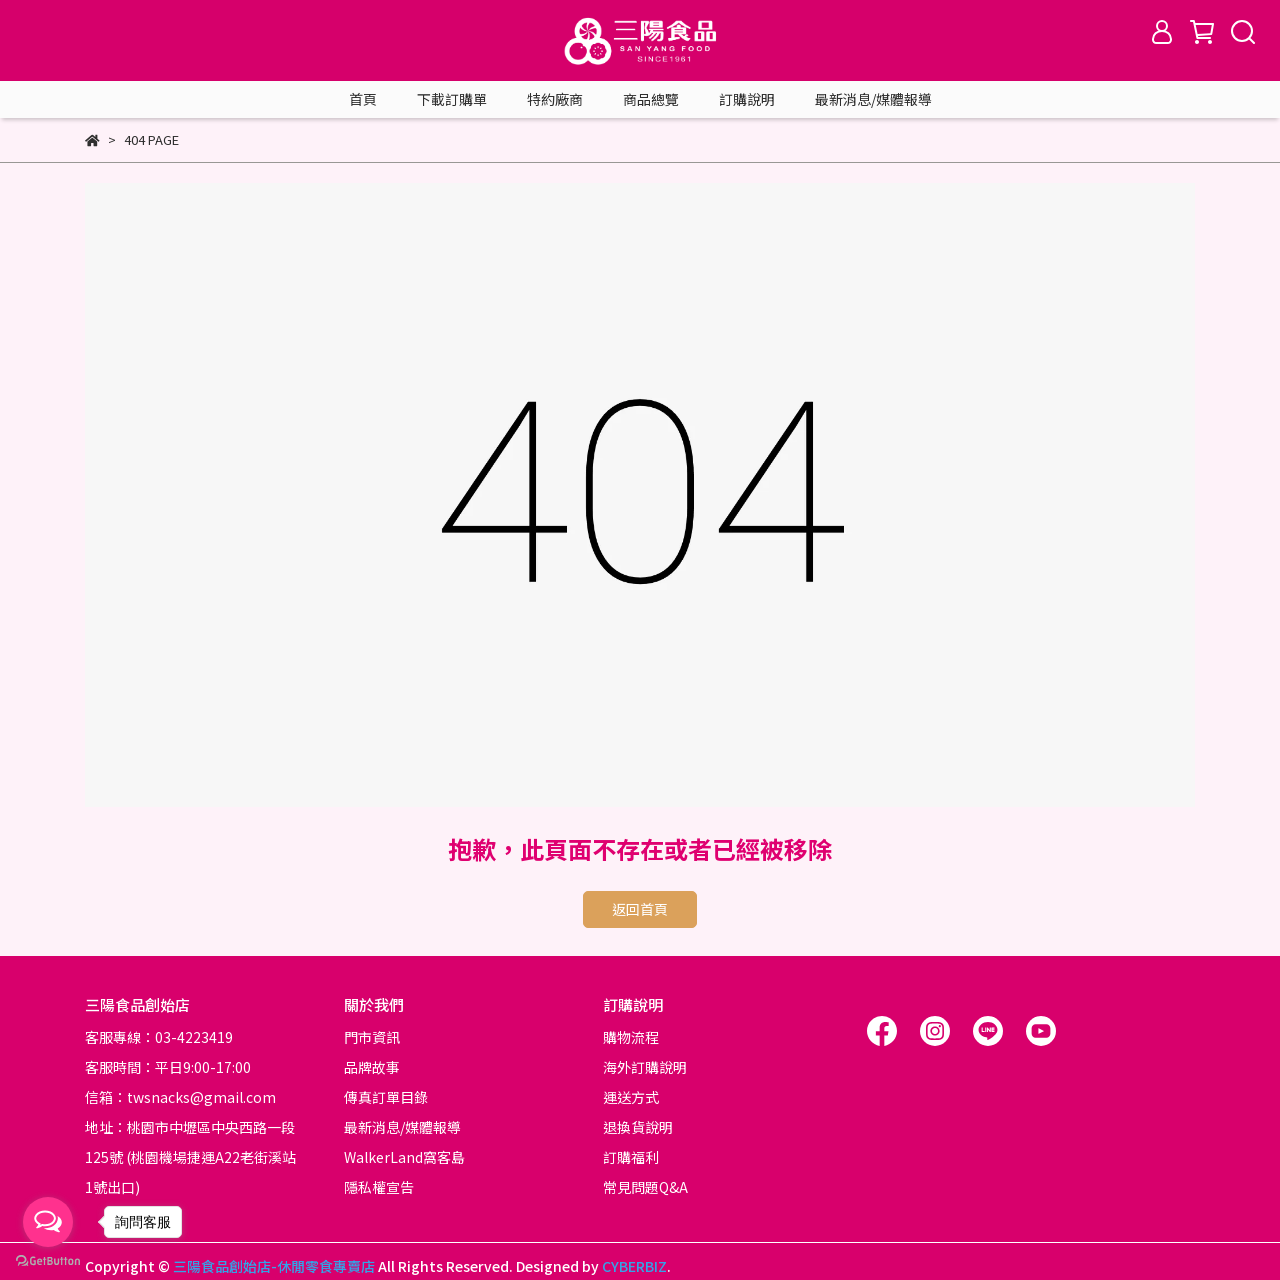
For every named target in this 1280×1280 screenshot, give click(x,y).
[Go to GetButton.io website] (48, 1260)
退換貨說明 (638, 1127)
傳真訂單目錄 (386, 1097)
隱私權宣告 (379, 1187)
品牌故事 (372, 1067)
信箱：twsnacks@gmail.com (180, 1097)
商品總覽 (651, 99)
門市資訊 (372, 1037)
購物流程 (631, 1037)
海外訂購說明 (645, 1067)
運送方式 (631, 1097)
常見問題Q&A (645, 1187)
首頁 (363, 99)
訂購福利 (631, 1157)
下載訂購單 (452, 99)
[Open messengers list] (48, 1222)
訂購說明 (747, 99)
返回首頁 (640, 909)
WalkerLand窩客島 (404, 1157)
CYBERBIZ (634, 1266)
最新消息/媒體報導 (873, 99)
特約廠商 (555, 99)
